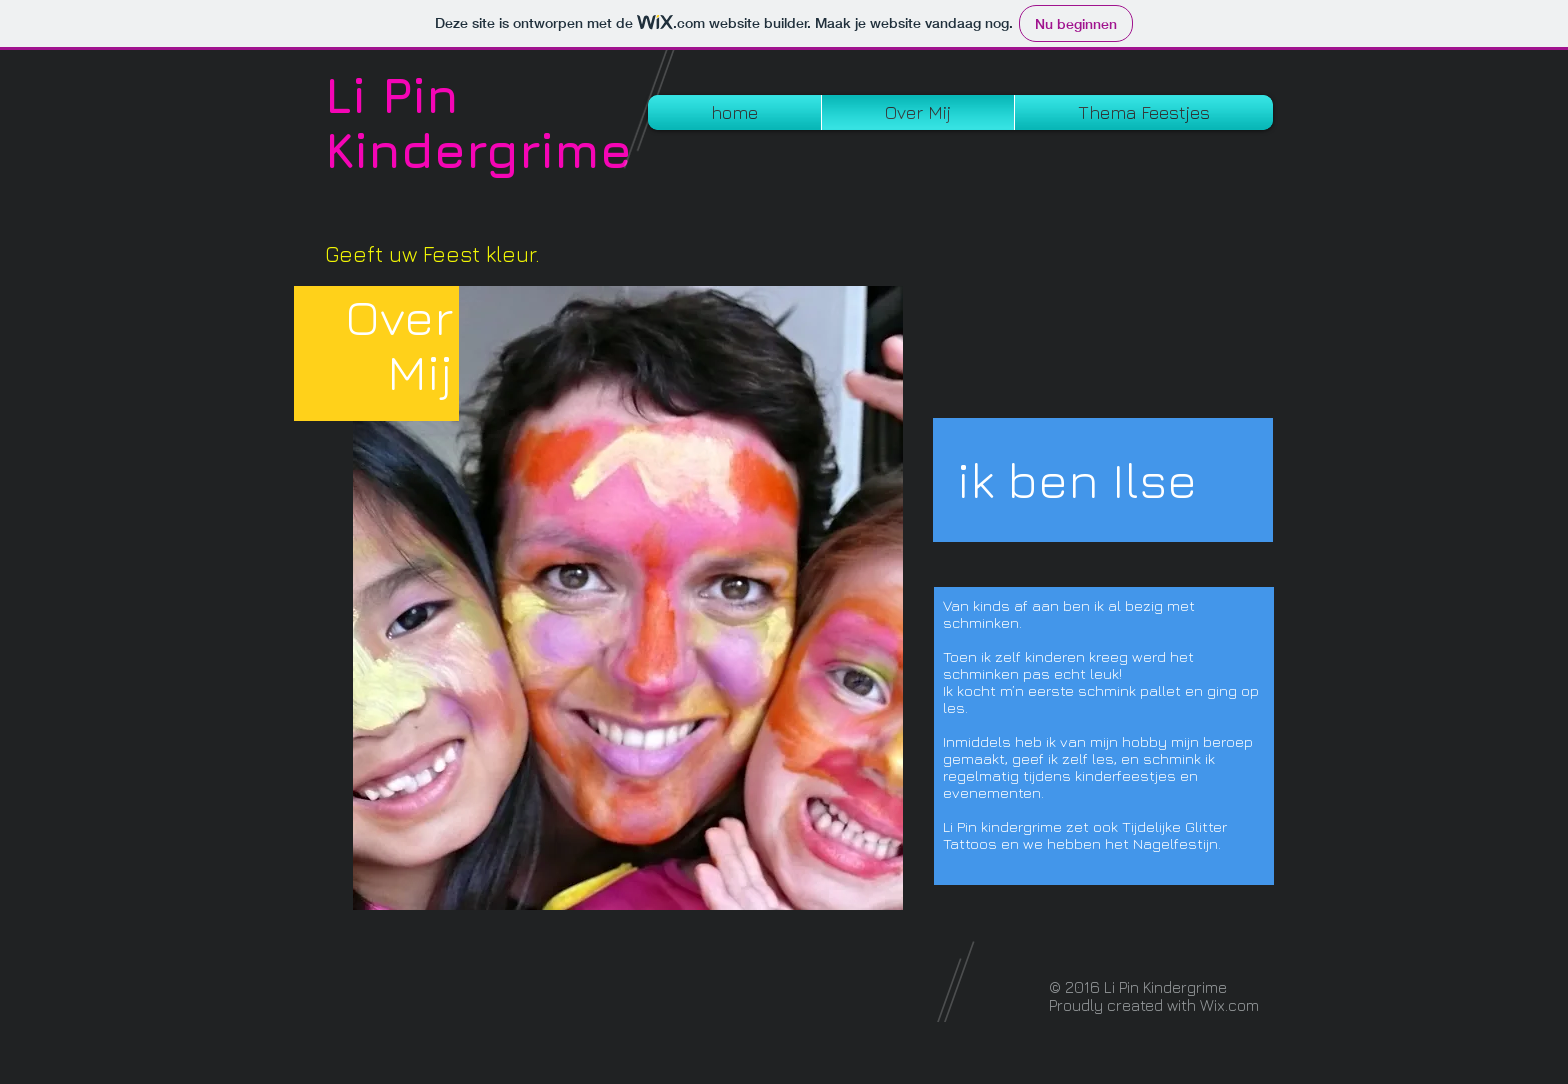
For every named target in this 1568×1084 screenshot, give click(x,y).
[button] (1144, 112)
